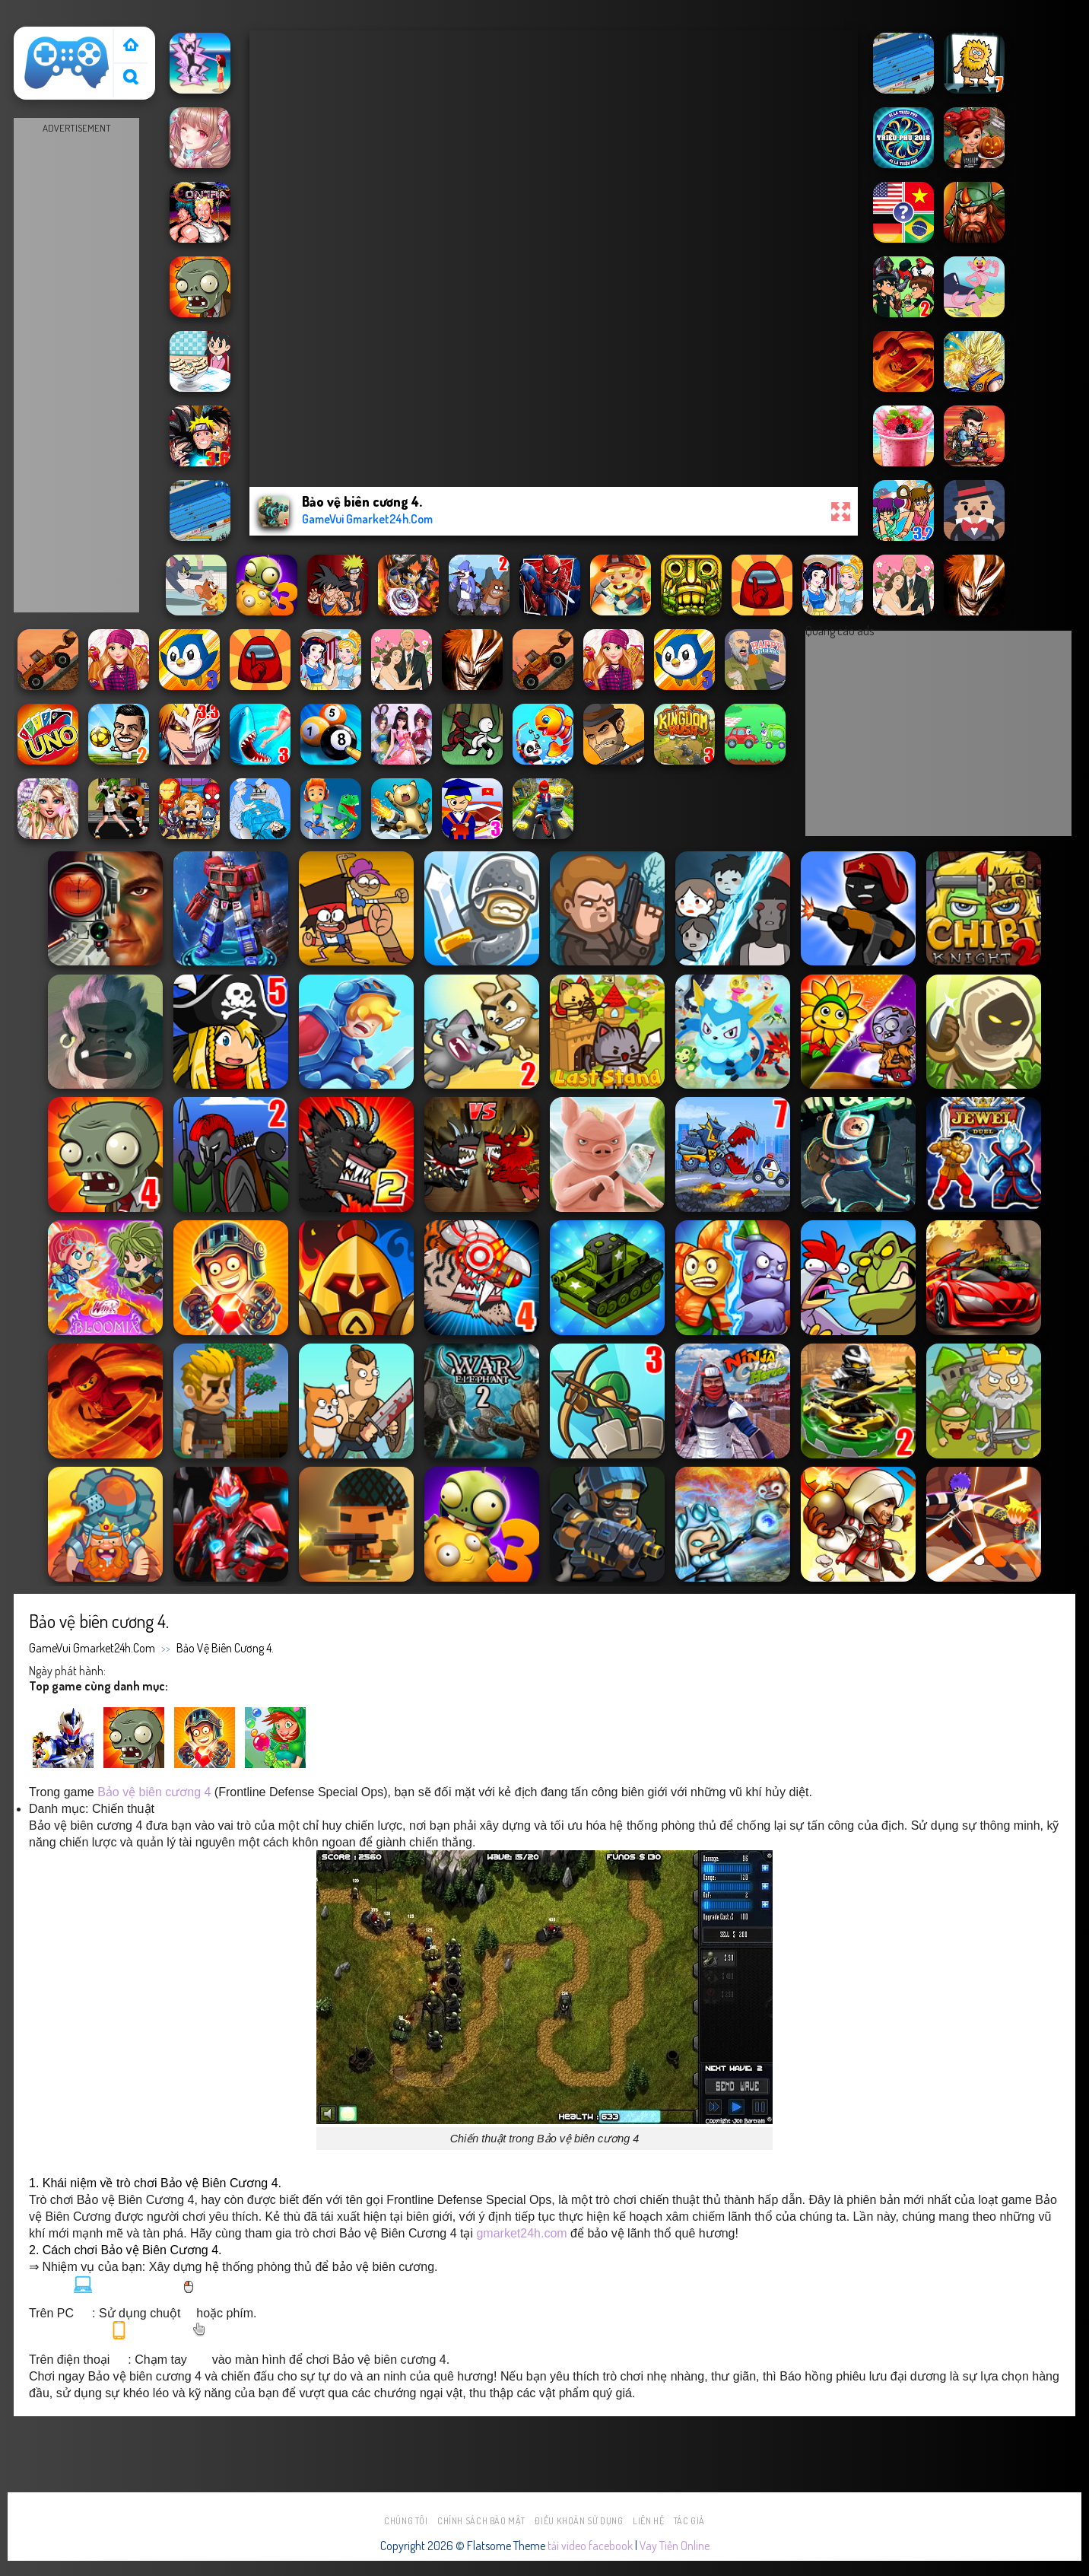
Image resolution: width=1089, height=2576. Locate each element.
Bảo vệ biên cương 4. (225, 1647)
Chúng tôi (406, 2521)
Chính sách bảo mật (481, 2521)
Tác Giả (689, 2521)
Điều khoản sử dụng (579, 2521)
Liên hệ (648, 2521)
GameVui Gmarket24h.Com (92, 1647)
